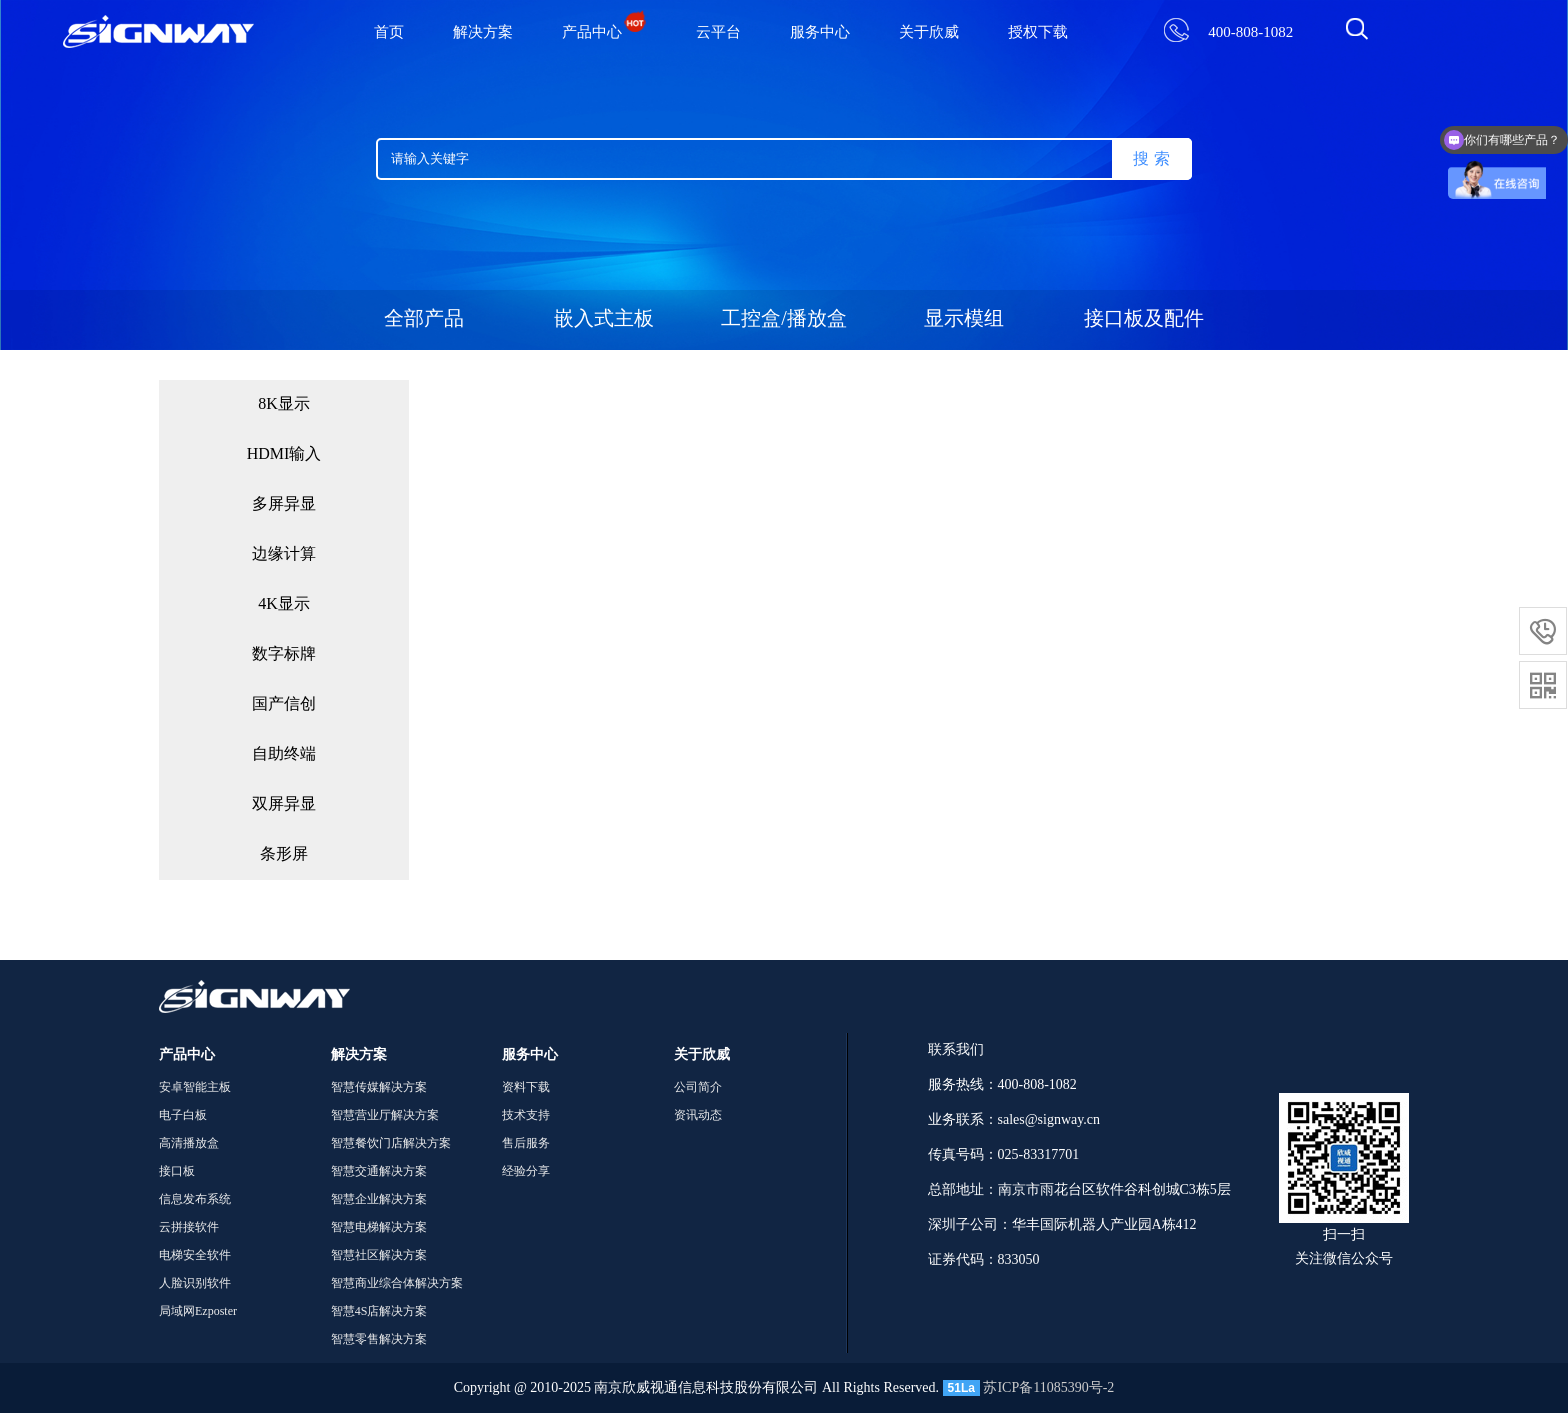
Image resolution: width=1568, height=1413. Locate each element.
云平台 (718, 33)
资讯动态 (698, 1115)
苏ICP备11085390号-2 (1048, 1388)
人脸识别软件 (195, 1283)
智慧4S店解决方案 (379, 1311)
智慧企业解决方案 (379, 1199)
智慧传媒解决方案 (379, 1087)
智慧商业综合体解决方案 (397, 1283)
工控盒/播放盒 (784, 319)
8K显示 (284, 404)
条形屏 (284, 854)
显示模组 (964, 319)
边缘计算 (284, 554)
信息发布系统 (195, 1199)
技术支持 (526, 1115)
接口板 (177, 1171)
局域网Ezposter (198, 1311)
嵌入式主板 (604, 319)
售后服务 (526, 1143)
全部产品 (424, 319)
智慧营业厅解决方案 (385, 1115)
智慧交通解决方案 (379, 1171)
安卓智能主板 (195, 1087)
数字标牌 (284, 654)
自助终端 (284, 754)
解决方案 (483, 33)
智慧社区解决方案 (379, 1255)
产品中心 (604, 33)
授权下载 (1038, 33)
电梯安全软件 (195, 1255)
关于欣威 (929, 33)
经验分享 (526, 1171)
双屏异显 (284, 804)
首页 (389, 33)
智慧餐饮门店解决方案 (391, 1143)
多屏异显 (284, 504)
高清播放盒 (189, 1143)
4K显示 (284, 604)
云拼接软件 (189, 1227)
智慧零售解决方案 (379, 1339)
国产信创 (284, 704)
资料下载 (526, 1087)
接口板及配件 (1144, 319)
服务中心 (820, 33)
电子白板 (183, 1115)
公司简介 (698, 1087)
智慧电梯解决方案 (379, 1227)
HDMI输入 (284, 454)
